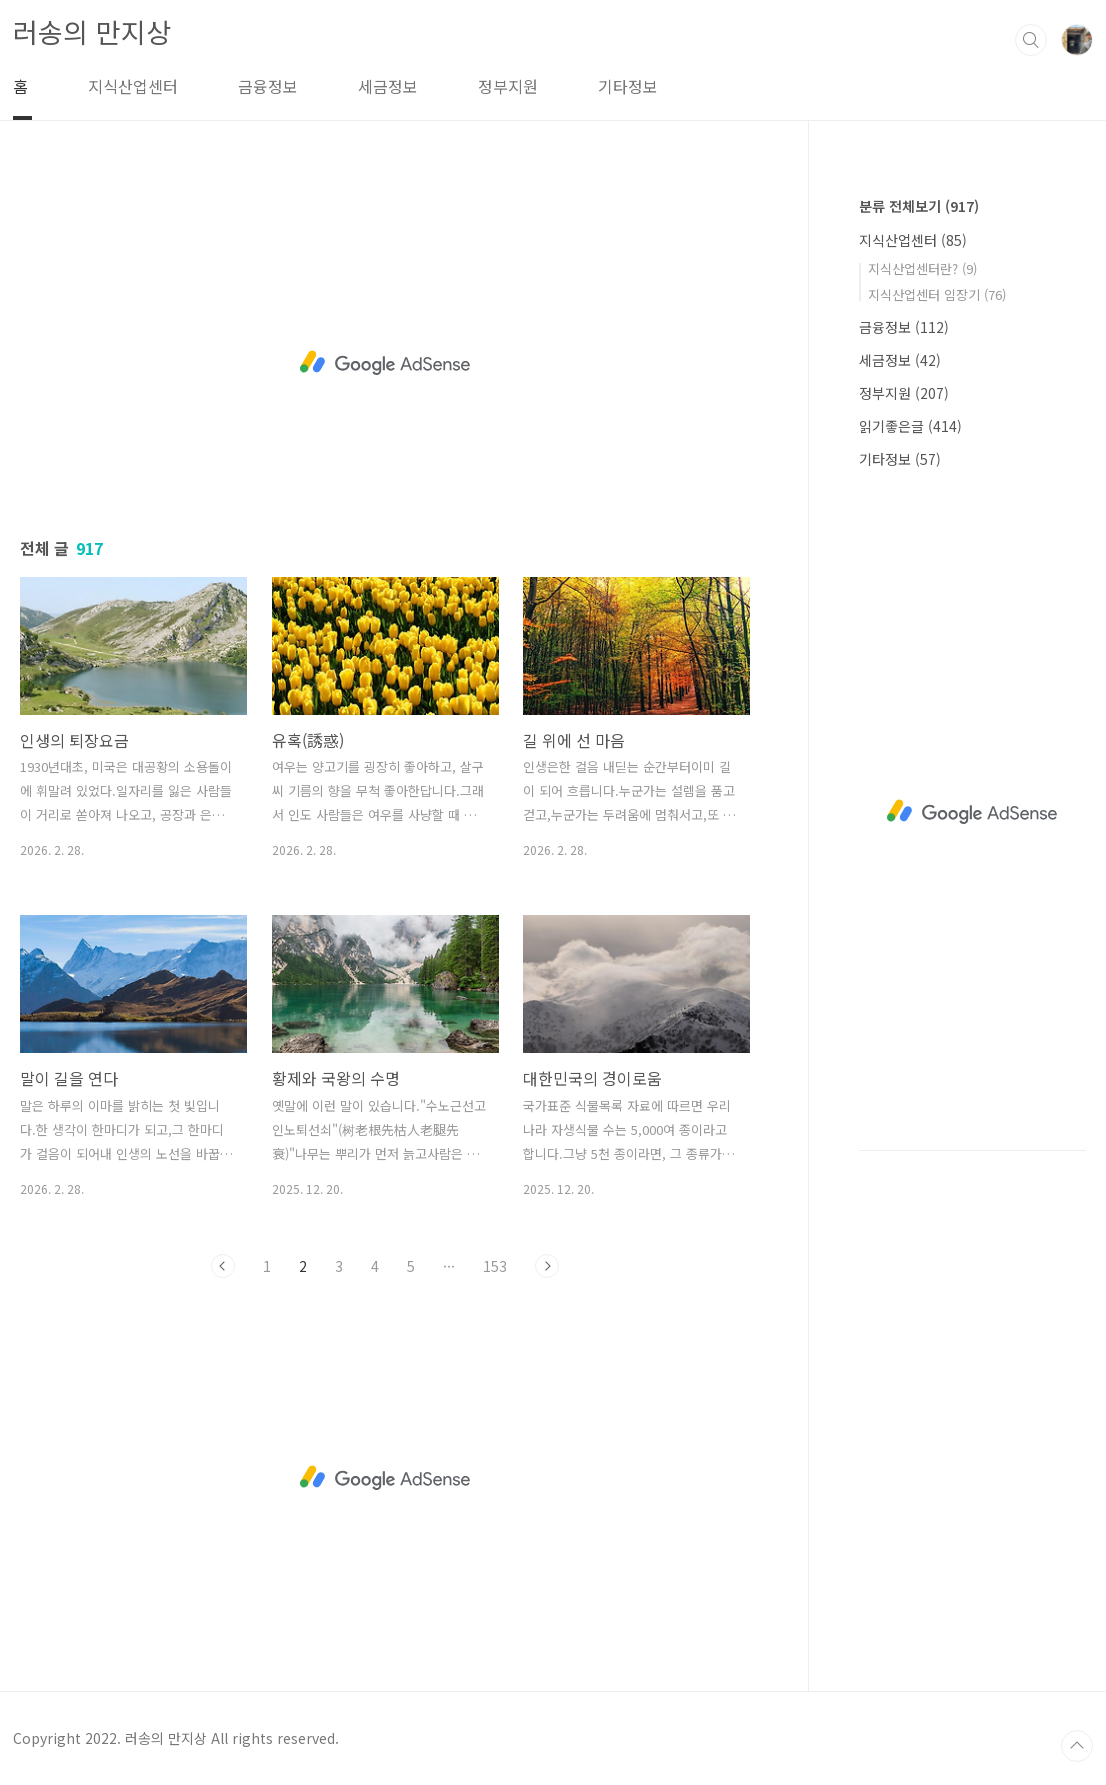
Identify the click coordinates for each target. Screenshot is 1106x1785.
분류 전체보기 (919, 206)
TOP (1077, 1746)
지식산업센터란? (922, 268)
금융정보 (268, 86)
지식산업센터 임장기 (937, 294)
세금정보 (388, 86)
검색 (1031, 40)
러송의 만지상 (92, 31)
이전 (223, 1266)
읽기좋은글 (910, 426)
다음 (547, 1266)
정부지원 (508, 86)
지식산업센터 (133, 86)
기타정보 (628, 86)
